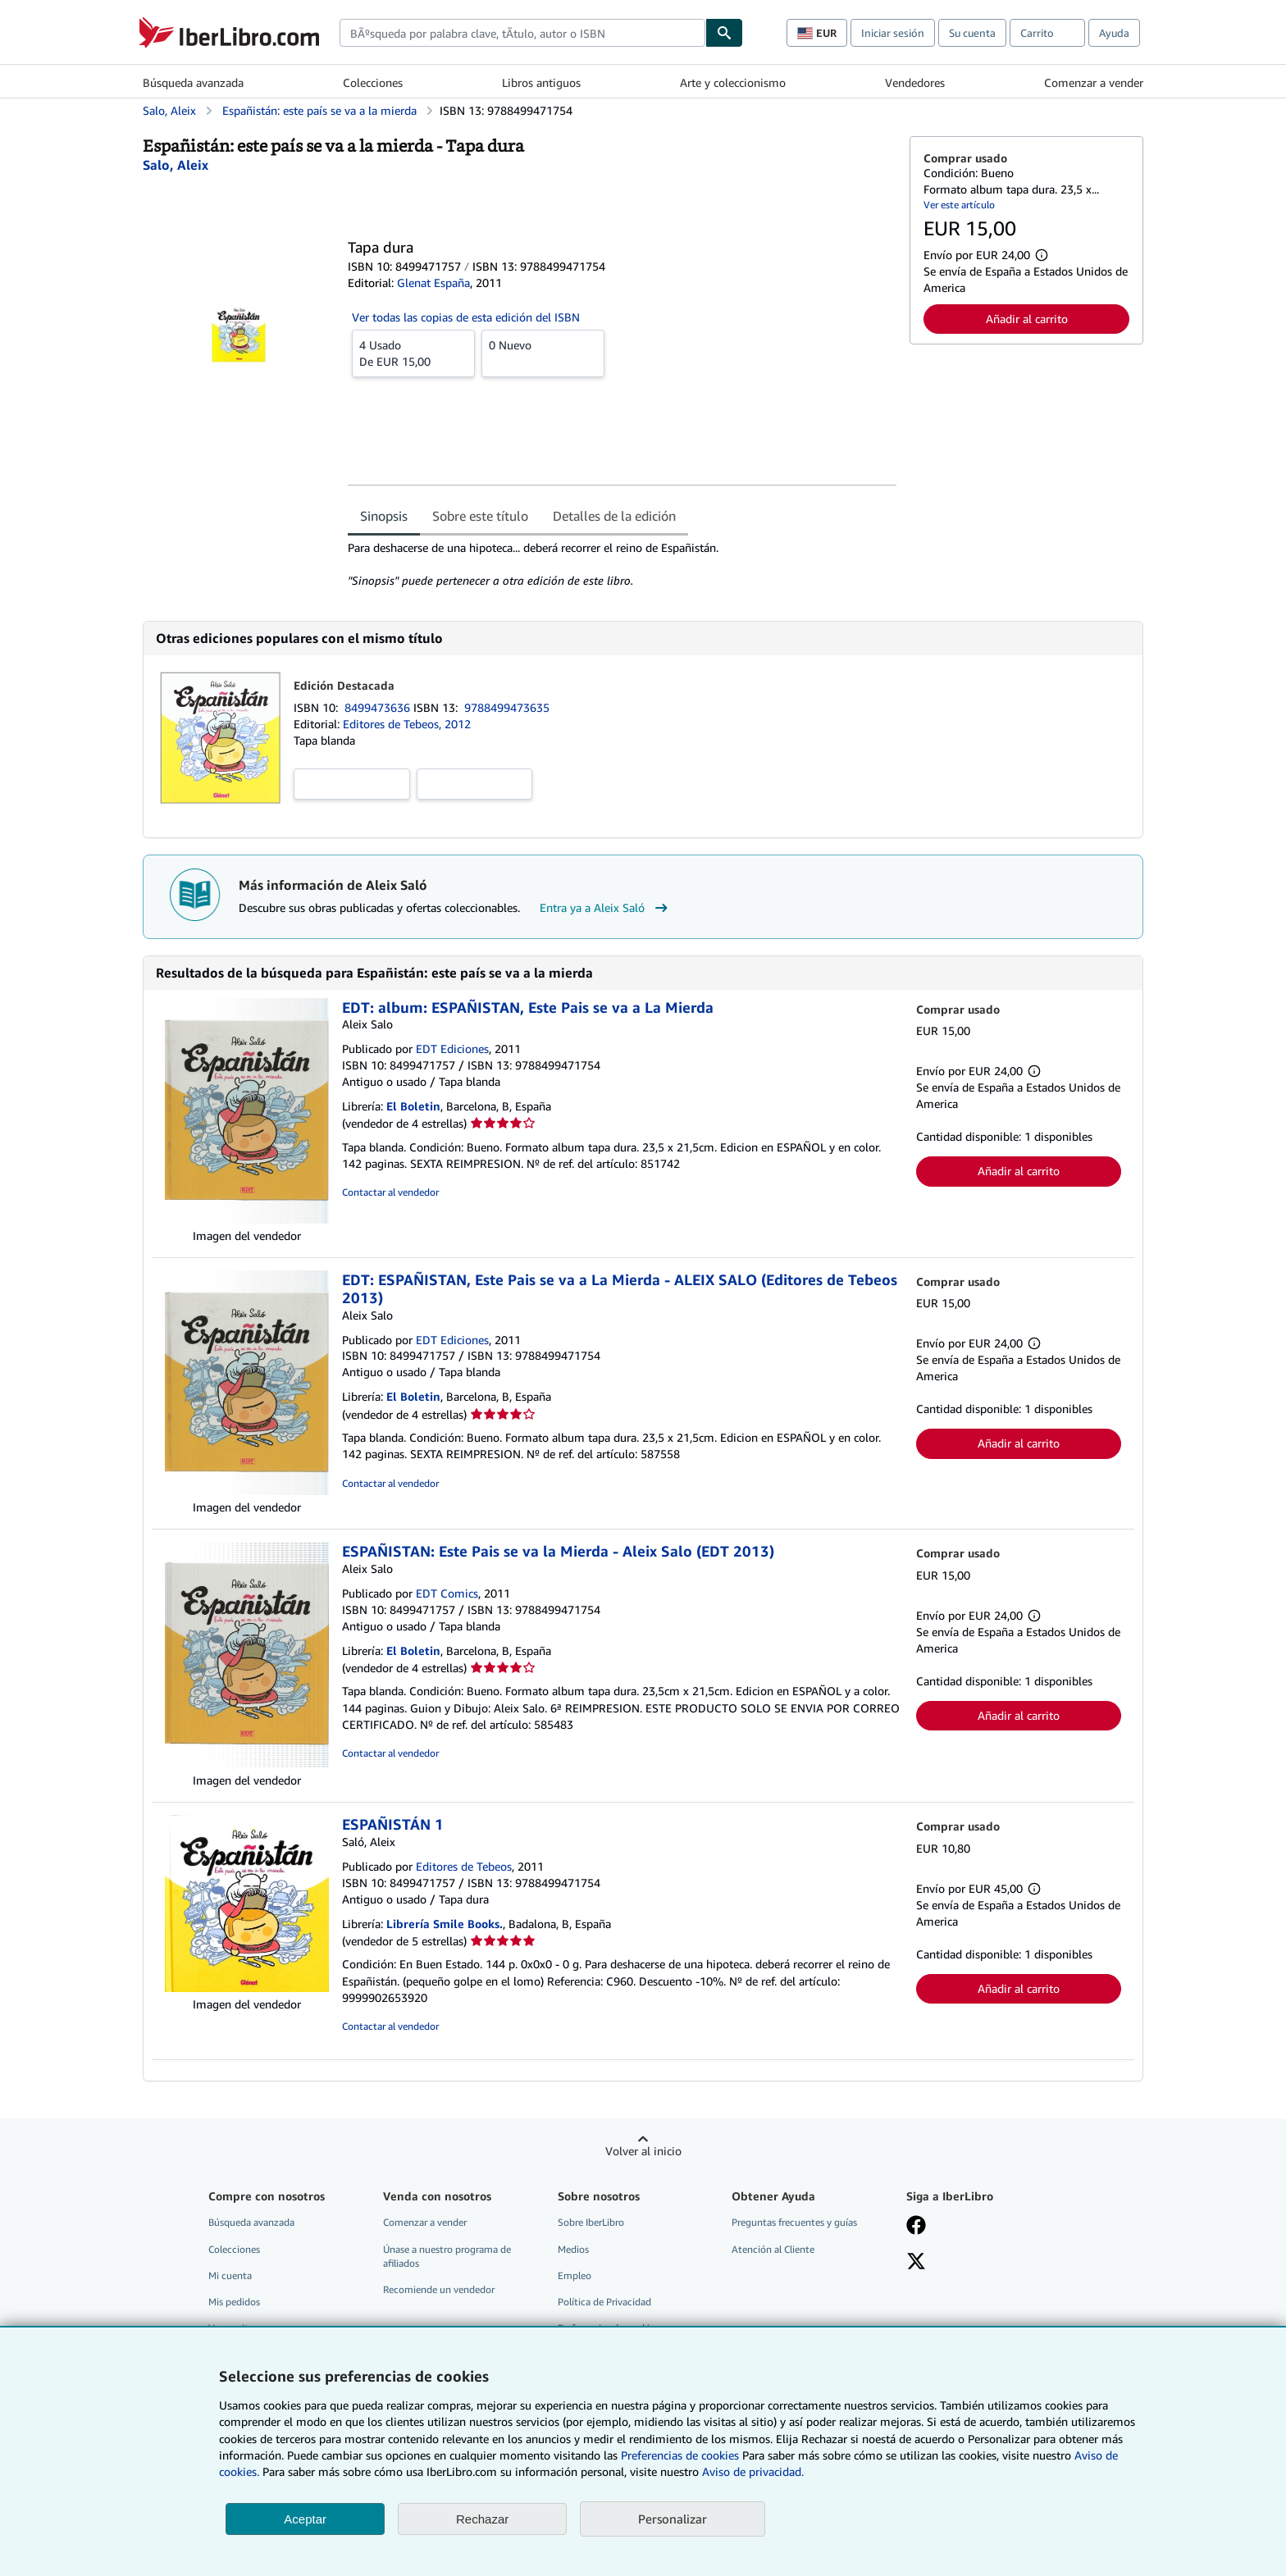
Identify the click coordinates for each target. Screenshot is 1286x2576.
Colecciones (373, 82)
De (413, 352)
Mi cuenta (230, 2275)
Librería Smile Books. (444, 1924)
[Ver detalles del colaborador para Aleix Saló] (175, 165)
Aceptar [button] (305, 2519)
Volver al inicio (643, 2151)
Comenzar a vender (1093, 82)
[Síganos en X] (916, 2262)
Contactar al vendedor (390, 1192)
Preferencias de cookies (680, 2455)
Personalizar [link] (672, 2518)
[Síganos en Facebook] (916, 2226)
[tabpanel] (622, 564)
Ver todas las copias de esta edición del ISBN (466, 317)
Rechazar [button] (482, 2519)
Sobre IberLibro (591, 2222)
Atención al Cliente (773, 2249)
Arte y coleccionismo (733, 82)
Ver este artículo (959, 204)
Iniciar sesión (892, 32)
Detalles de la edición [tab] (614, 516)
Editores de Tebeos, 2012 (407, 724)
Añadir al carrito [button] (1027, 319)
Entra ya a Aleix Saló (606, 908)
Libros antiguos (541, 82)
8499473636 (378, 707)
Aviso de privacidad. (753, 2471)
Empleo (574, 2275)
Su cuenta (972, 32)
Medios (573, 2249)
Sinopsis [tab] (384, 516)
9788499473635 (507, 707)
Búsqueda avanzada (193, 82)
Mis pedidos (234, 2302)
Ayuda (1114, 32)
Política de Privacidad (604, 2302)
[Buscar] (724, 33)
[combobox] (522, 33)
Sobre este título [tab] (480, 516)
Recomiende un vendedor (439, 2289)
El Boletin (413, 1106)
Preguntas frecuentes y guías (794, 2222)
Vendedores (915, 82)
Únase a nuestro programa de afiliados (447, 2256)
